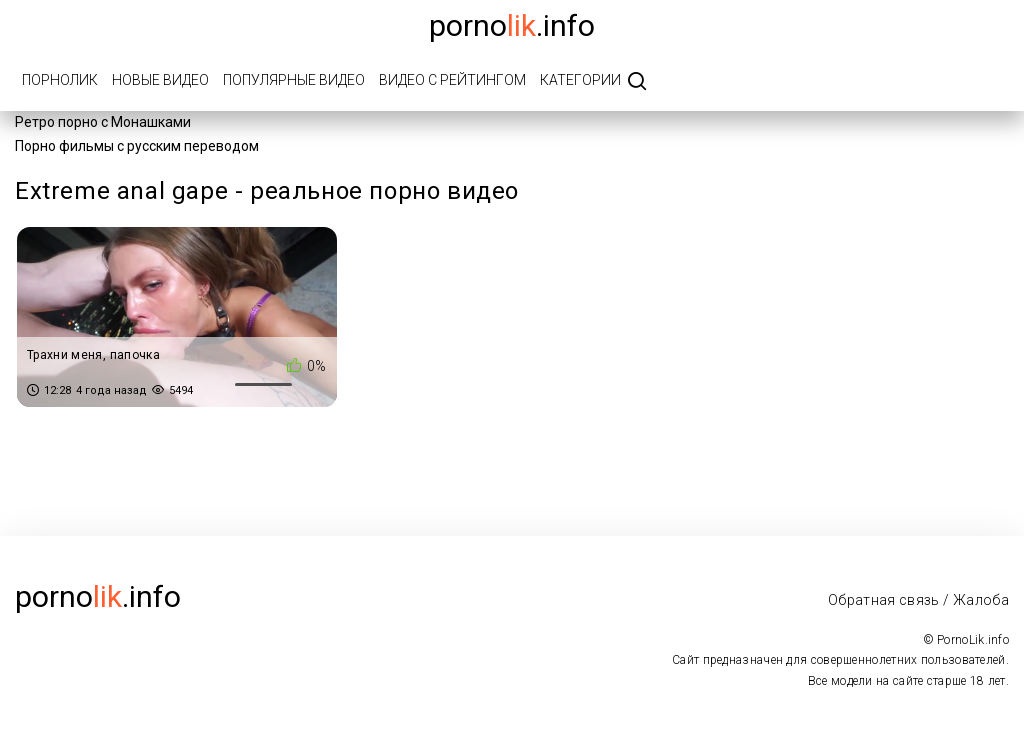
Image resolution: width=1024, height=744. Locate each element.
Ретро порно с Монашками (103, 122)
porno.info (512, 25)
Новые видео (160, 80)
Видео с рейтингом (452, 80)
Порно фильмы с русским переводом (137, 146)
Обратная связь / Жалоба (918, 600)
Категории (580, 80)
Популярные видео (294, 80)
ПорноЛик (60, 80)
